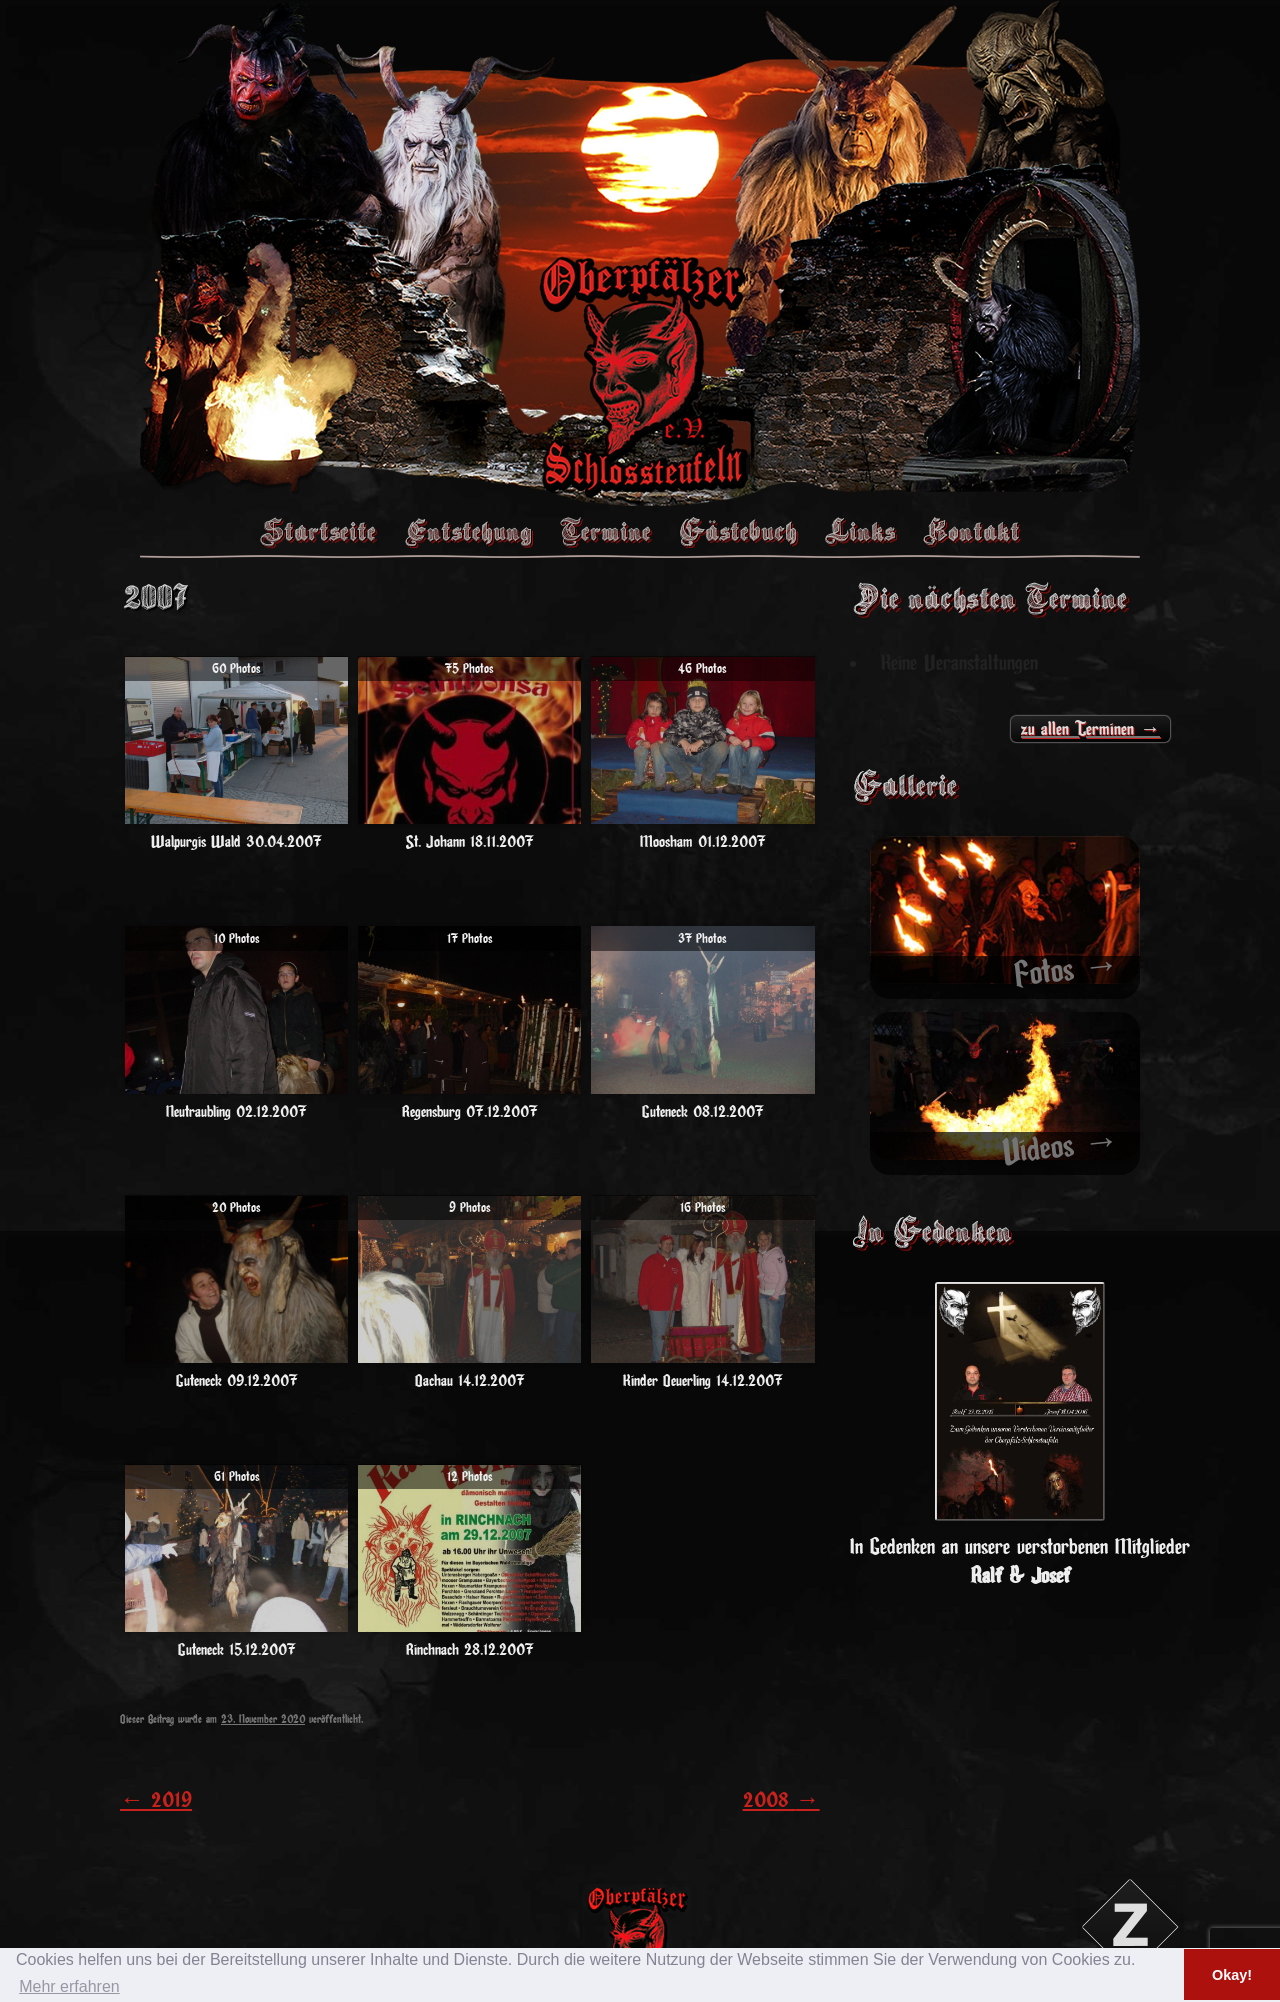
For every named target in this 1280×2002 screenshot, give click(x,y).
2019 (156, 1800)
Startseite (318, 531)
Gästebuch (738, 531)
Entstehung (468, 531)
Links (860, 531)
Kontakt (971, 531)
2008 (781, 1800)
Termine (605, 531)
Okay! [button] (1232, 1975)
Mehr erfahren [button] (69, 1986)
